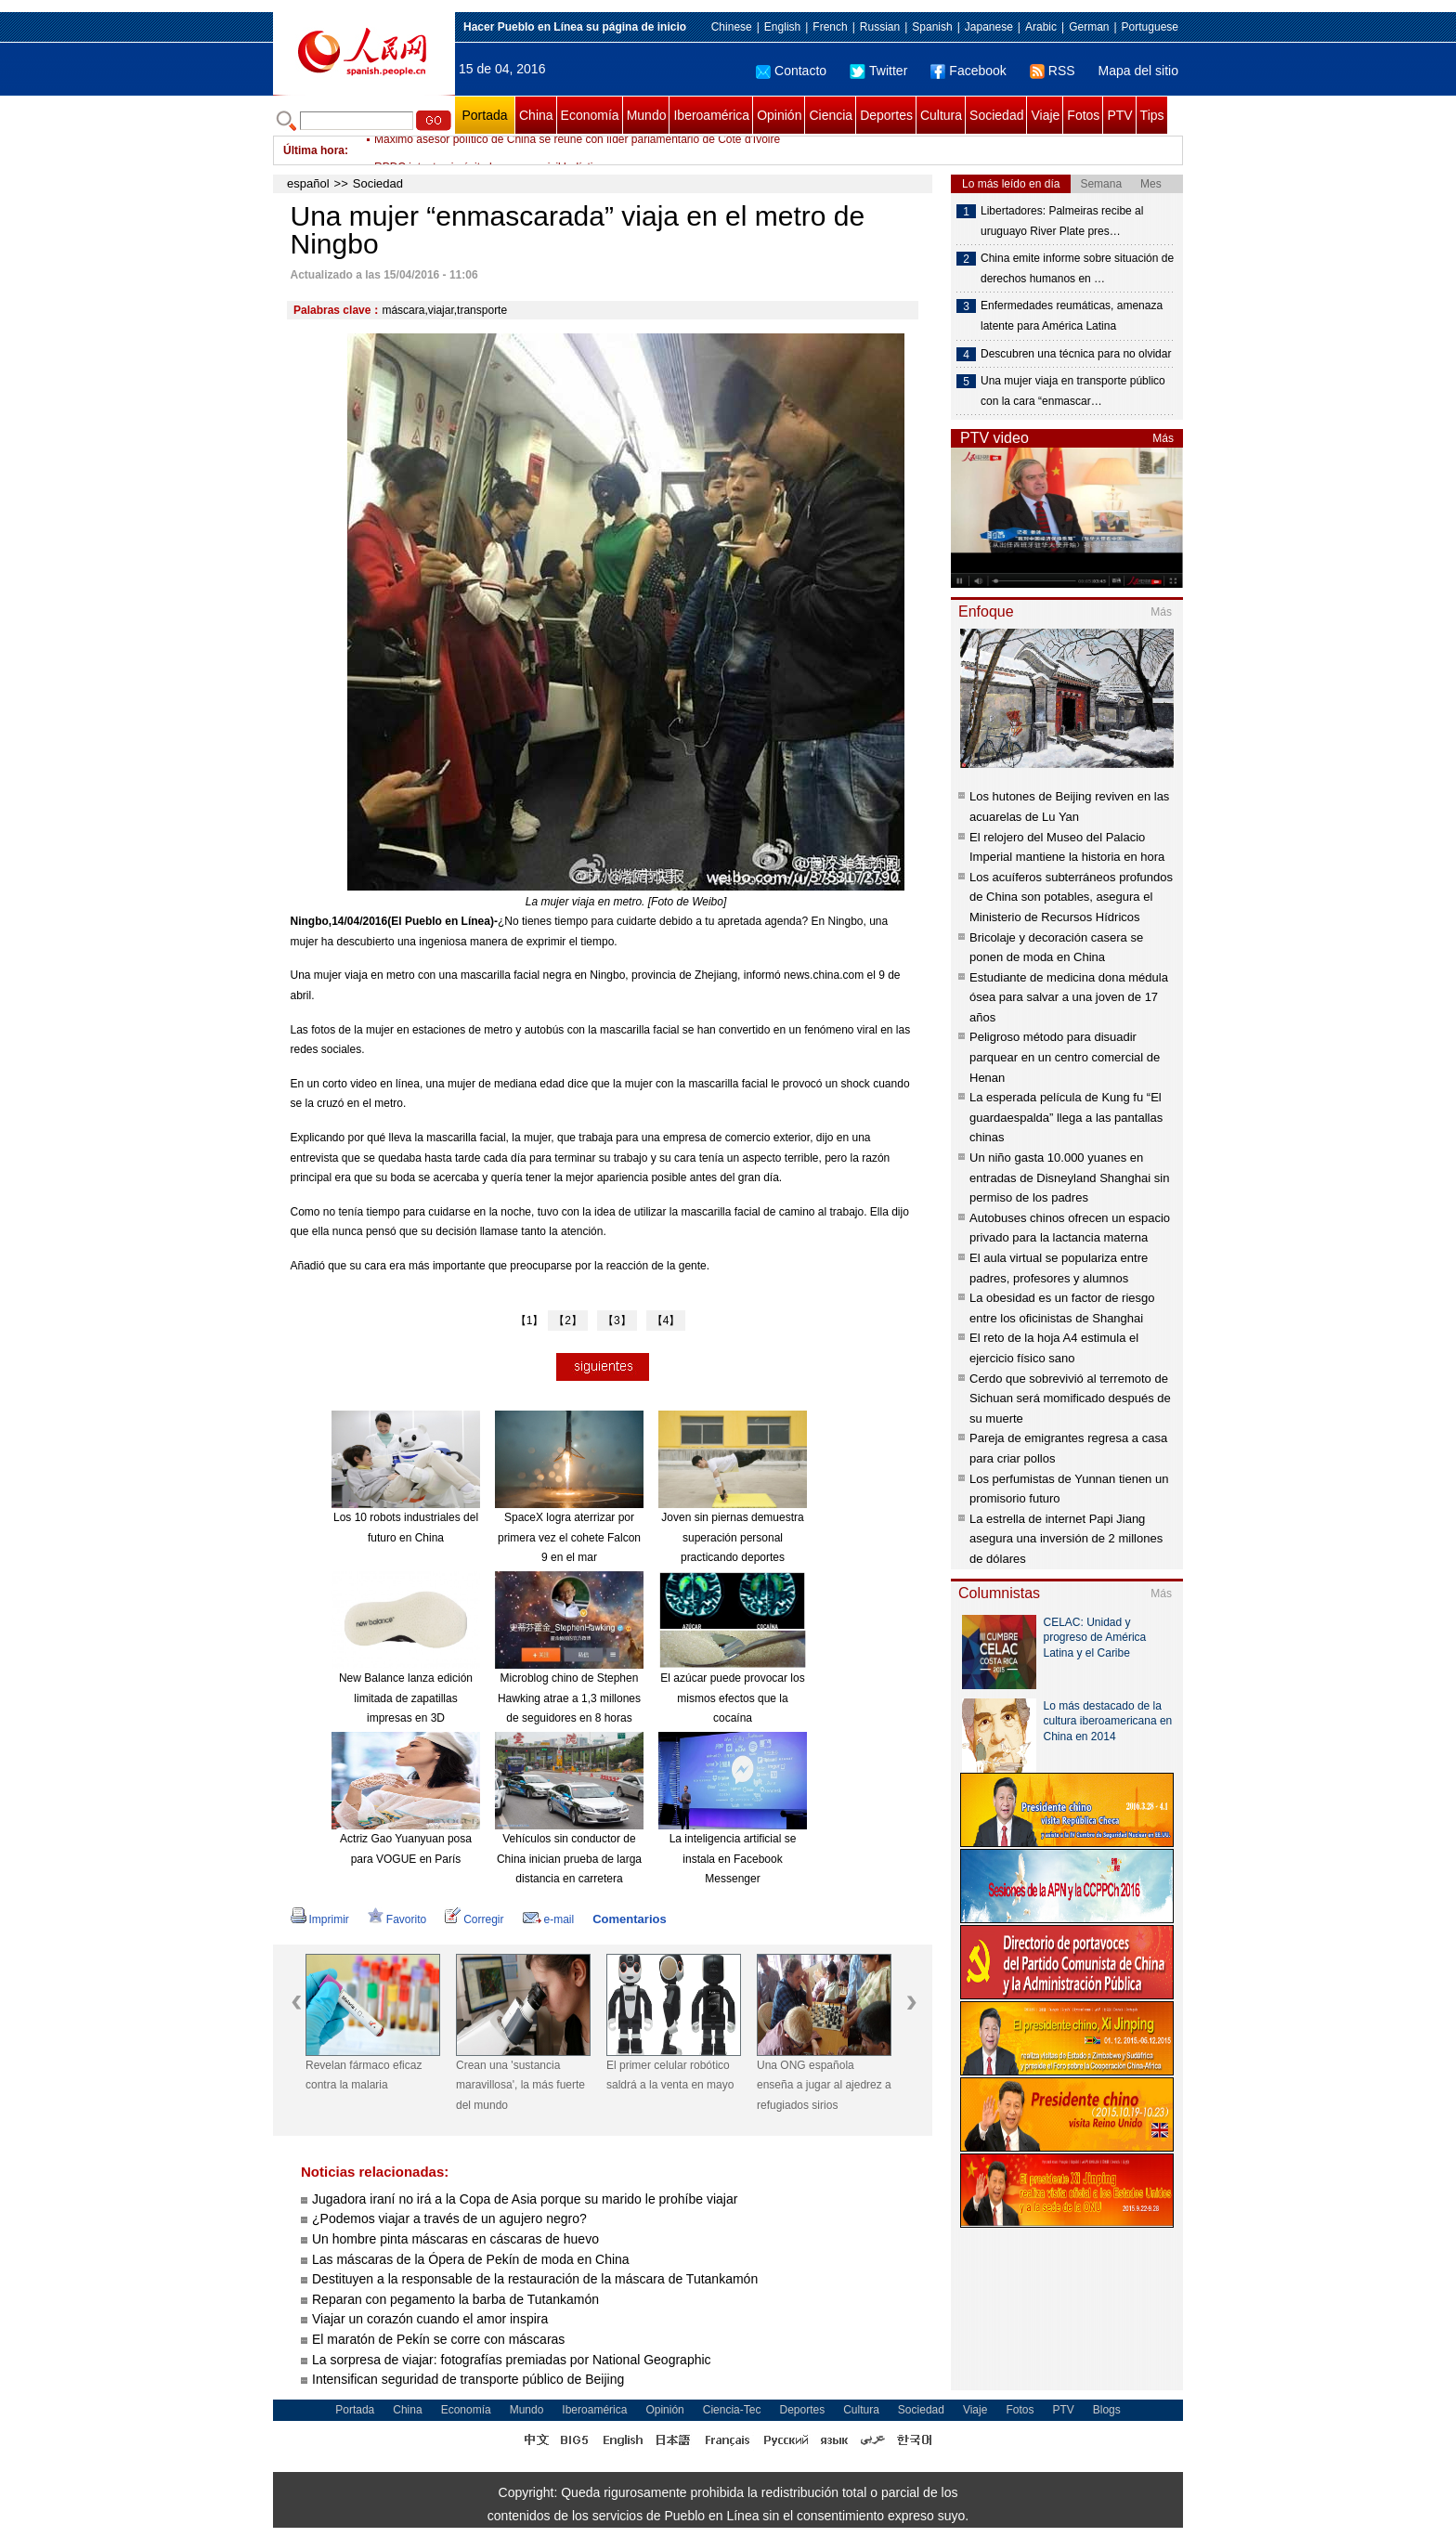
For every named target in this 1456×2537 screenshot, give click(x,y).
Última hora (313, 150)
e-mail (549, 1919)
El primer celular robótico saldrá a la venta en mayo (670, 2075)
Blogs (1107, 2409)
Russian (880, 26)
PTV (1119, 115)
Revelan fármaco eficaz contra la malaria (364, 2075)
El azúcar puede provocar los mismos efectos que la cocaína (732, 1698)
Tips (1152, 115)
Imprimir (320, 1919)
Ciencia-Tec (732, 2409)
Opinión (779, 115)
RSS (1052, 70)
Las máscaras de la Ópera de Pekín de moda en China (471, 2259)
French (829, 26)
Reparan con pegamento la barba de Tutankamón (455, 2299)
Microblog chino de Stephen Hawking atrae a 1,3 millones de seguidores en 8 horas (569, 1698)
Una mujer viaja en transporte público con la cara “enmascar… (1073, 391)
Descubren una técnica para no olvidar (1076, 353)
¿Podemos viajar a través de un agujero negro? (449, 2218)
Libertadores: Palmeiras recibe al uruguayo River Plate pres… (1062, 221)
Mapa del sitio (1138, 70)
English (782, 26)
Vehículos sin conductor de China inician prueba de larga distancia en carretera (569, 1858)
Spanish (932, 26)
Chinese (731, 26)
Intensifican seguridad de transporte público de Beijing (468, 2379)
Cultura (941, 115)
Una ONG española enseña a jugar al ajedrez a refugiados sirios (824, 2085)
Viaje (1045, 115)
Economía (590, 115)
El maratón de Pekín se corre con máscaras (438, 2339)
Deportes (886, 115)
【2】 (567, 1320)
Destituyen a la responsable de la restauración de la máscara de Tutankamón (535, 2278)
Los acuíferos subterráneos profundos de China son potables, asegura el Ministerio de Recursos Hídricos (1071, 897)
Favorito (397, 1919)
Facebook (968, 70)
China (536, 115)
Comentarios (629, 1919)
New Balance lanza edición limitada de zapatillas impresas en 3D (406, 1698)
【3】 (617, 1320)
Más (1163, 438)
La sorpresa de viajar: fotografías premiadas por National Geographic (511, 2359)
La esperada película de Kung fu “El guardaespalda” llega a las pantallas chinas (1066, 1117)
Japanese (989, 26)
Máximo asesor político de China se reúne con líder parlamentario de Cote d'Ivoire (577, 150)
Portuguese (1150, 26)
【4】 (666, 1320)
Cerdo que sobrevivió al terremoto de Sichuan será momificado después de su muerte (1070, 1398)
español (308, 183)
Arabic (1041, 26)
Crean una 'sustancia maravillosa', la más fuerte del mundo (520, 2085)
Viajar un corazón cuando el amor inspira (430, 2318)
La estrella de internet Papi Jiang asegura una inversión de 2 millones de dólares (1066, 1539)
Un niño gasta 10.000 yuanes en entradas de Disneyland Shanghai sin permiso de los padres (1069, 1177)
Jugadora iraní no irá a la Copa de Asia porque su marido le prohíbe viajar (524, 2199)
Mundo (647, 115)
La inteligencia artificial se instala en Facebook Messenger (733, 1858)
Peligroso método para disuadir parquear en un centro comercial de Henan (1064, 1057)
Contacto (791, 70)
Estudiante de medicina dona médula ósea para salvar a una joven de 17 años (1068, 997)
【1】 (529, 1320)
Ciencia (830, 115)
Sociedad (996, 115)
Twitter (878, 70)
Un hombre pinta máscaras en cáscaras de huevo (455, 2238)
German (1089, 26)
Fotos (1083, 115)
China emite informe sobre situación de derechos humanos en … (1077, 268)
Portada (484, 115)
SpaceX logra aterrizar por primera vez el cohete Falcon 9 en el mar (569, 1537)
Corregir (474, 1919)
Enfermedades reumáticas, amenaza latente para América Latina (1072, 315)
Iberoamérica (711, 115)
